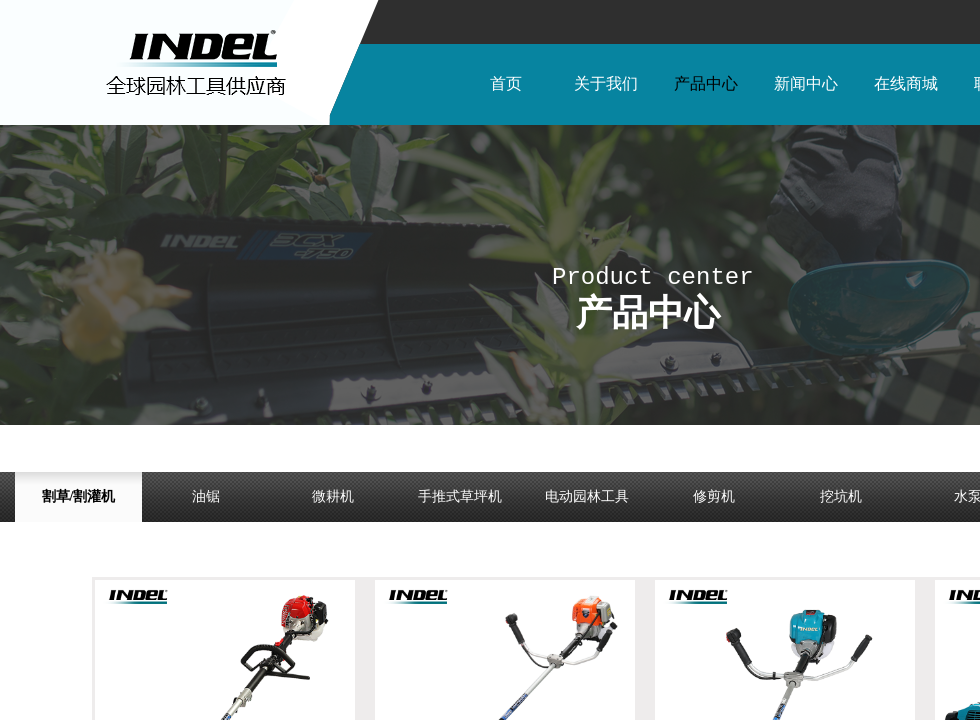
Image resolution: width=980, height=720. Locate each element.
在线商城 (906, 83)
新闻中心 (806, 83)
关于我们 (606, 83)
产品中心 (706, 83)
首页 (506, 83)
